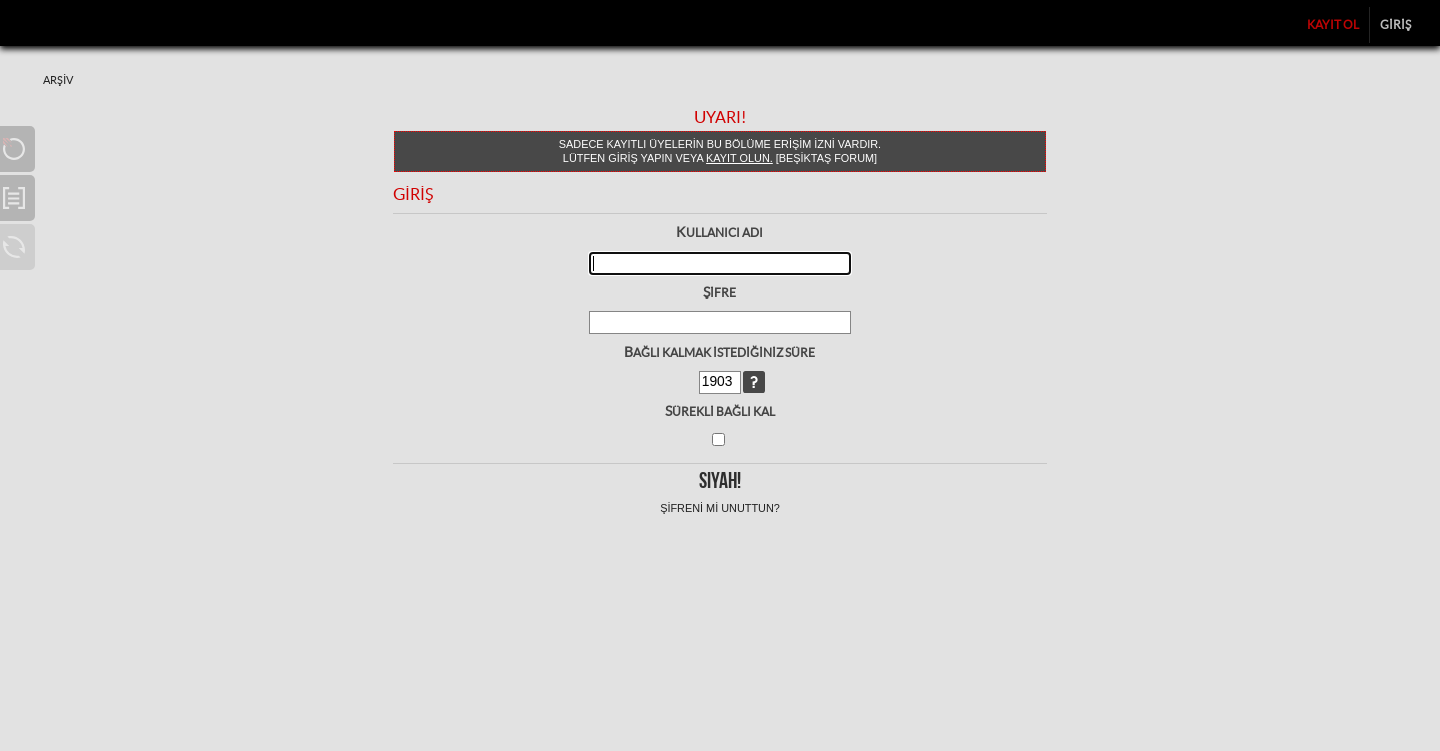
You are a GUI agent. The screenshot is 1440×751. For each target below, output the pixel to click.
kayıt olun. (739, 158)
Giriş (1395, 24)
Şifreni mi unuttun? (720, 508)
